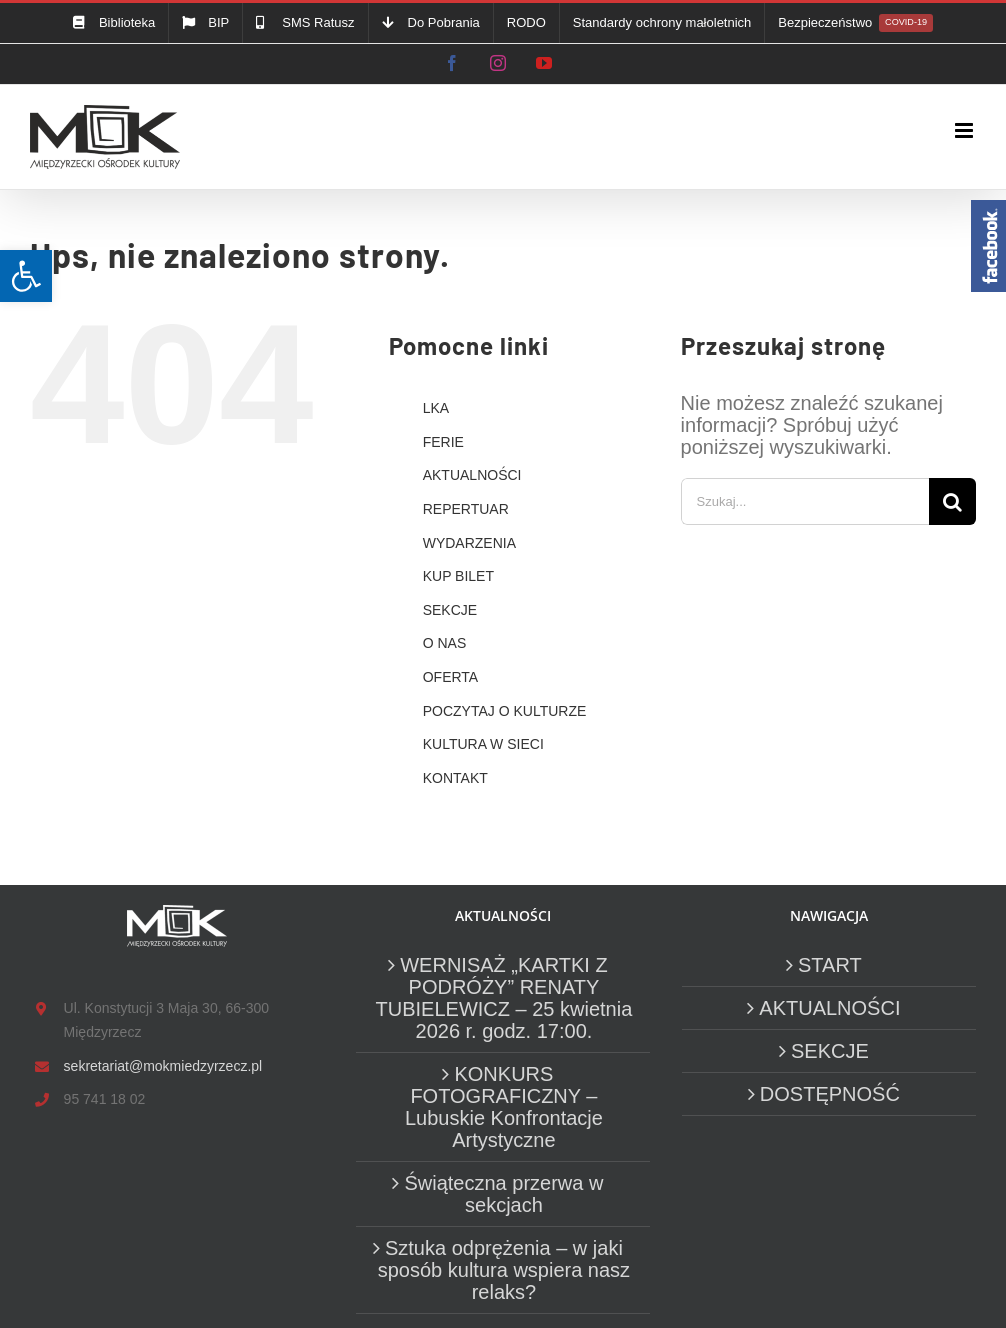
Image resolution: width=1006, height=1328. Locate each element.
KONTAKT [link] (455, 778)
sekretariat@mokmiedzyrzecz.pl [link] (163, 1066)
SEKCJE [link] (450, 610)
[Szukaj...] (805, 501)
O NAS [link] (445, 643)
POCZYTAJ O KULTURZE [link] (505, 711)
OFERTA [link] (451, 677)
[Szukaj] (952, 501)
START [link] (830, 965)
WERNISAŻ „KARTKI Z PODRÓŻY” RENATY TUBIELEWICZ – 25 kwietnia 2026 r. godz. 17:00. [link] (504, 998)
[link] (26, 276)
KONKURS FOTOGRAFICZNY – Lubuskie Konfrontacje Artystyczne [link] (504, 1107)
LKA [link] (436, 408)
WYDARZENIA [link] (469, 543)
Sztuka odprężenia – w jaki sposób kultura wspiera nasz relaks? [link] (504, 1270)
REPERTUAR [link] (466, 509)
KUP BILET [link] (458, 576)
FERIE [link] (443, 442)
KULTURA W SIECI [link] (483, 744)
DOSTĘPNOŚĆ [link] (830, 1094)
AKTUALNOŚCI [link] (472, 475)
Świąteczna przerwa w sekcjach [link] (503, 1194)
